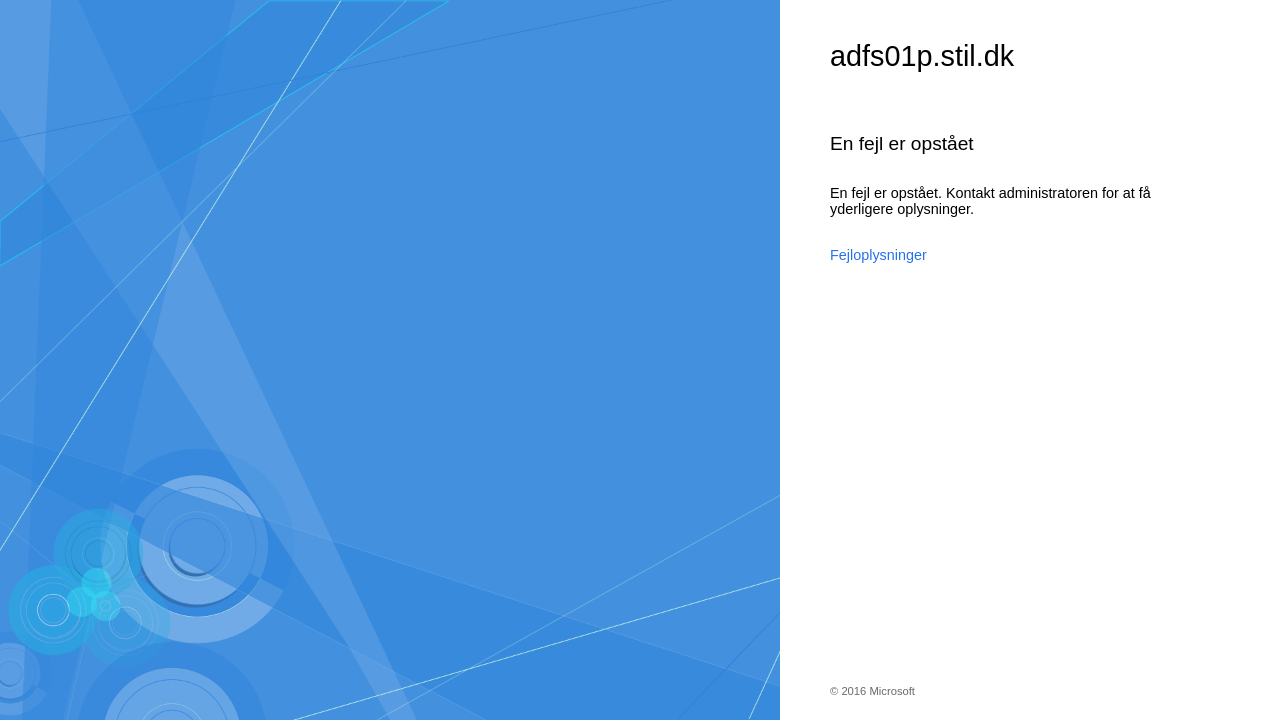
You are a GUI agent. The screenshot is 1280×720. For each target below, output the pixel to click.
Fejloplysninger (878, 255)
